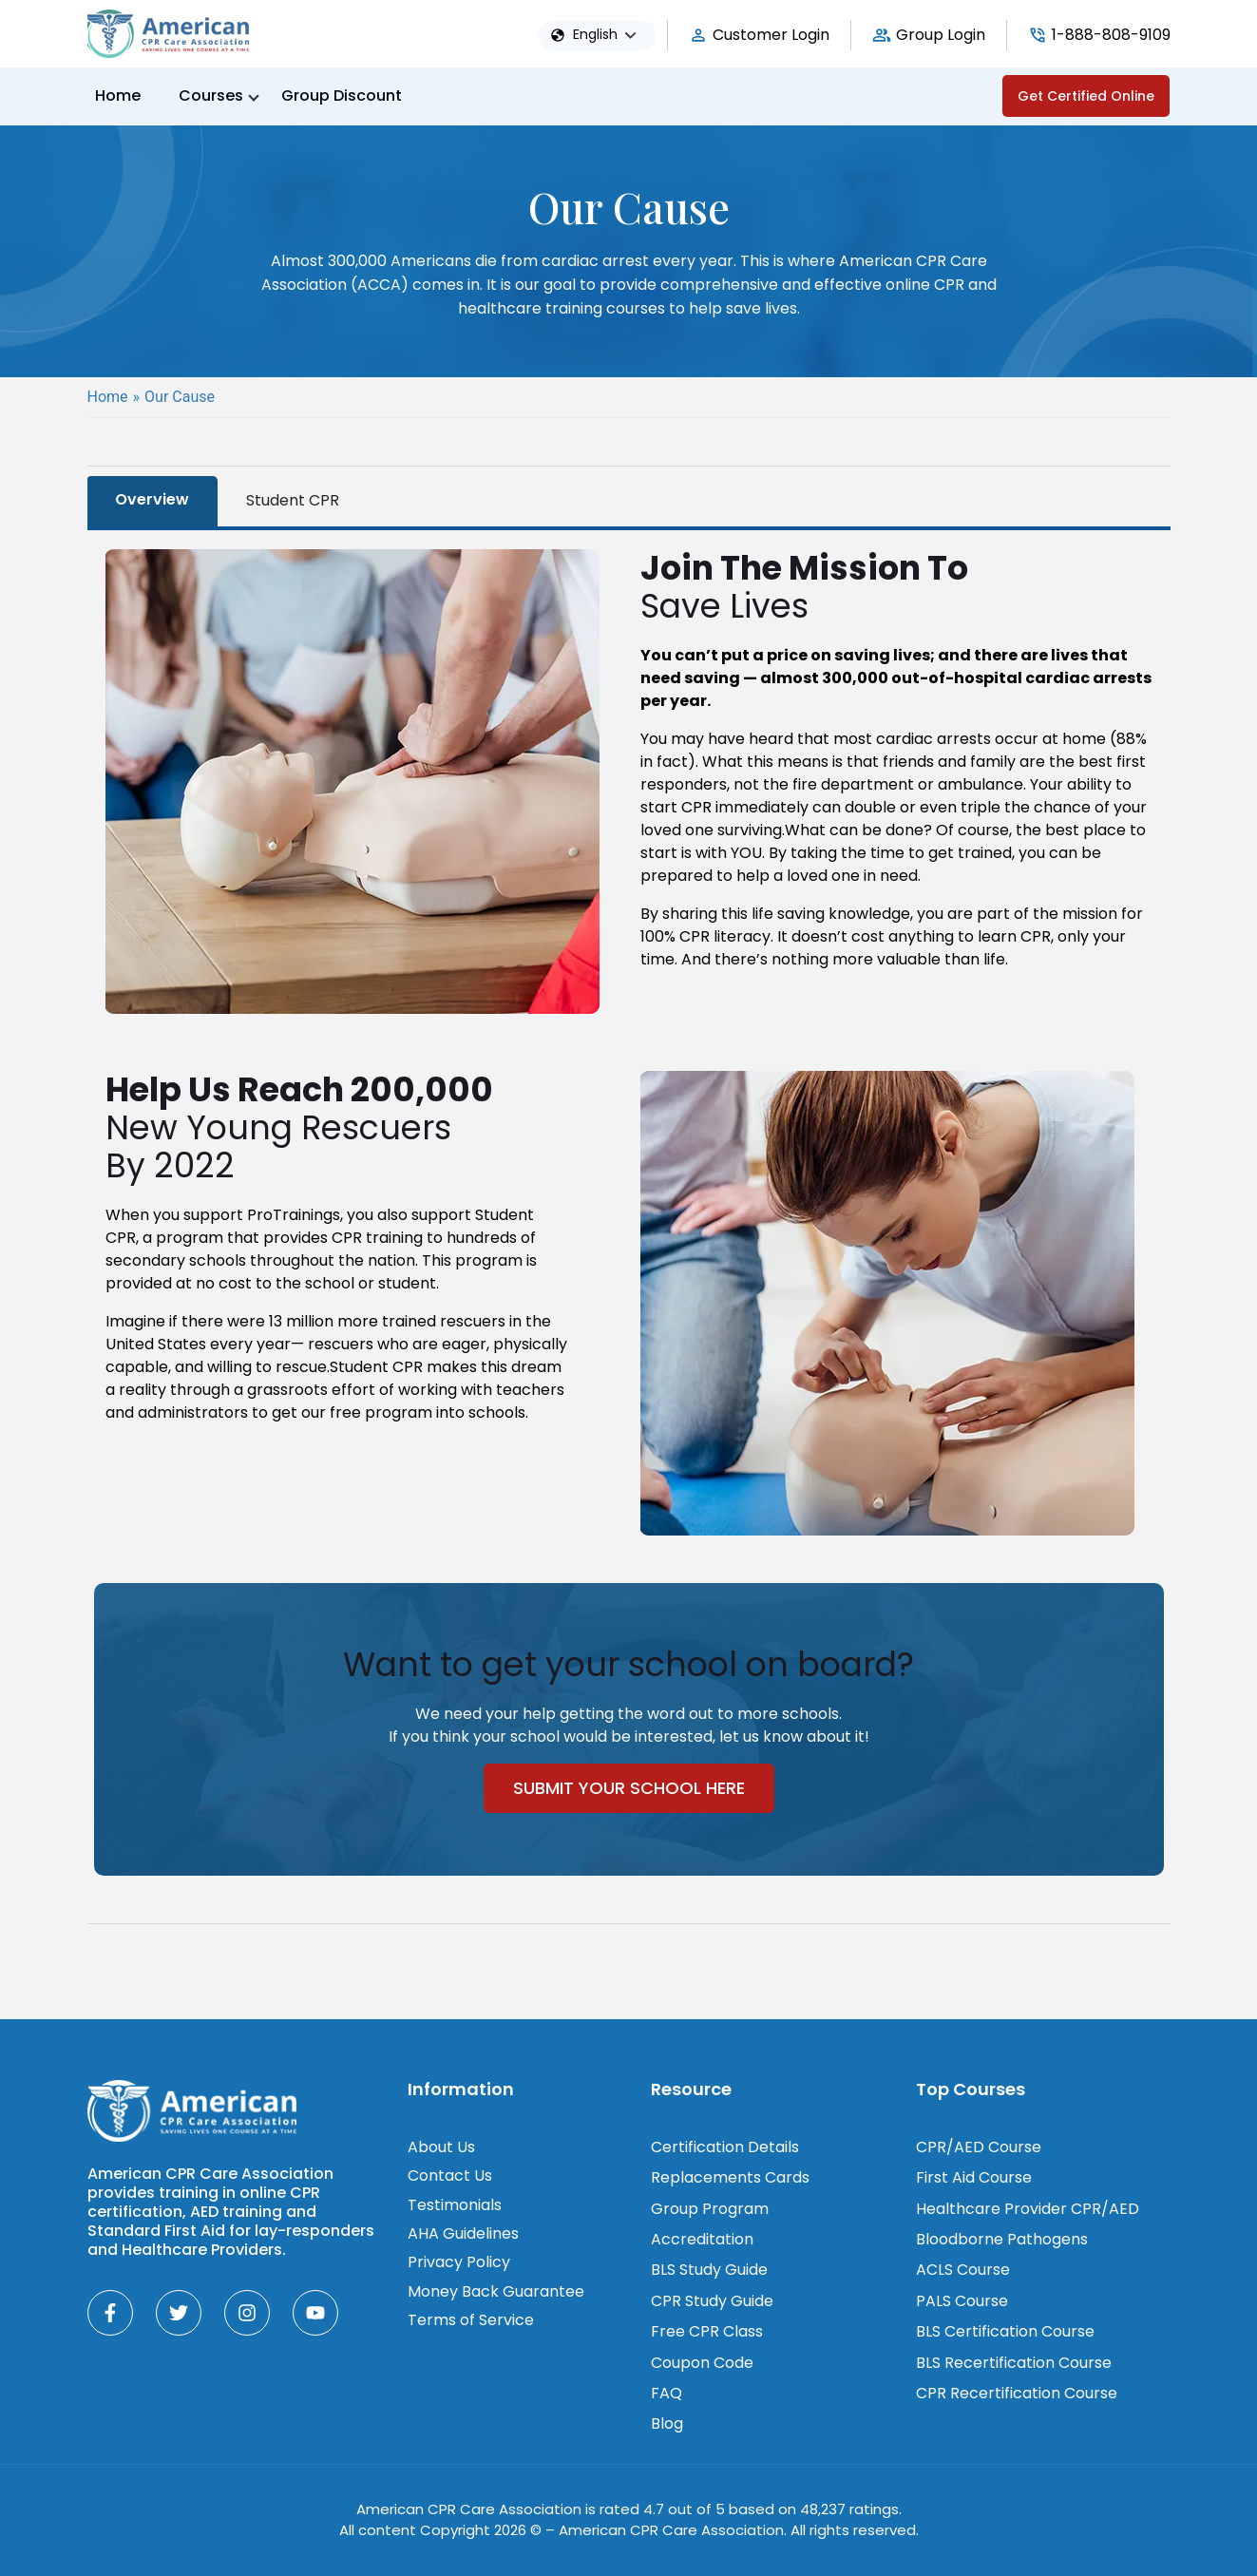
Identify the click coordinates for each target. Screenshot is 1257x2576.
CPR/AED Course (978, 2147)
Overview (152, 499)
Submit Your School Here (629, 1788)
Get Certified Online (1086, 95)
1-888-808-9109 (1111, 35)
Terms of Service (471, 2320)
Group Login (940, 35)
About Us (441, 2147)
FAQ (666, 2393)
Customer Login (771, 35)
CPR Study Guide (712, 2301)
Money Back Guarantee (496, 2291)
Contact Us (450, 2175)
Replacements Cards (730, 2177)
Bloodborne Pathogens (1002, 2239)
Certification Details (725, 2147)
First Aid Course (974, 2177)
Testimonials (455, 2205)
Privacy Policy (459, 2262)
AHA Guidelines (463, 2233)
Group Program (710, 2209)
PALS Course (962, 2301)
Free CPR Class (707, 2331)
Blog (667, 2423)
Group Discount (341, 95)
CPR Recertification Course (1016, 2393)
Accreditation (702, 2239)
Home (118, 95)
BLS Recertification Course (1014, 2363)
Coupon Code (702, 2363)
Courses (211, 95)
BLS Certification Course (1005, 2331)
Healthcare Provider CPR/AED (1027, 2209)
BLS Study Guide (709, 2269)
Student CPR (292, 500)
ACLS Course (963, 2269)
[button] (609, 35)
